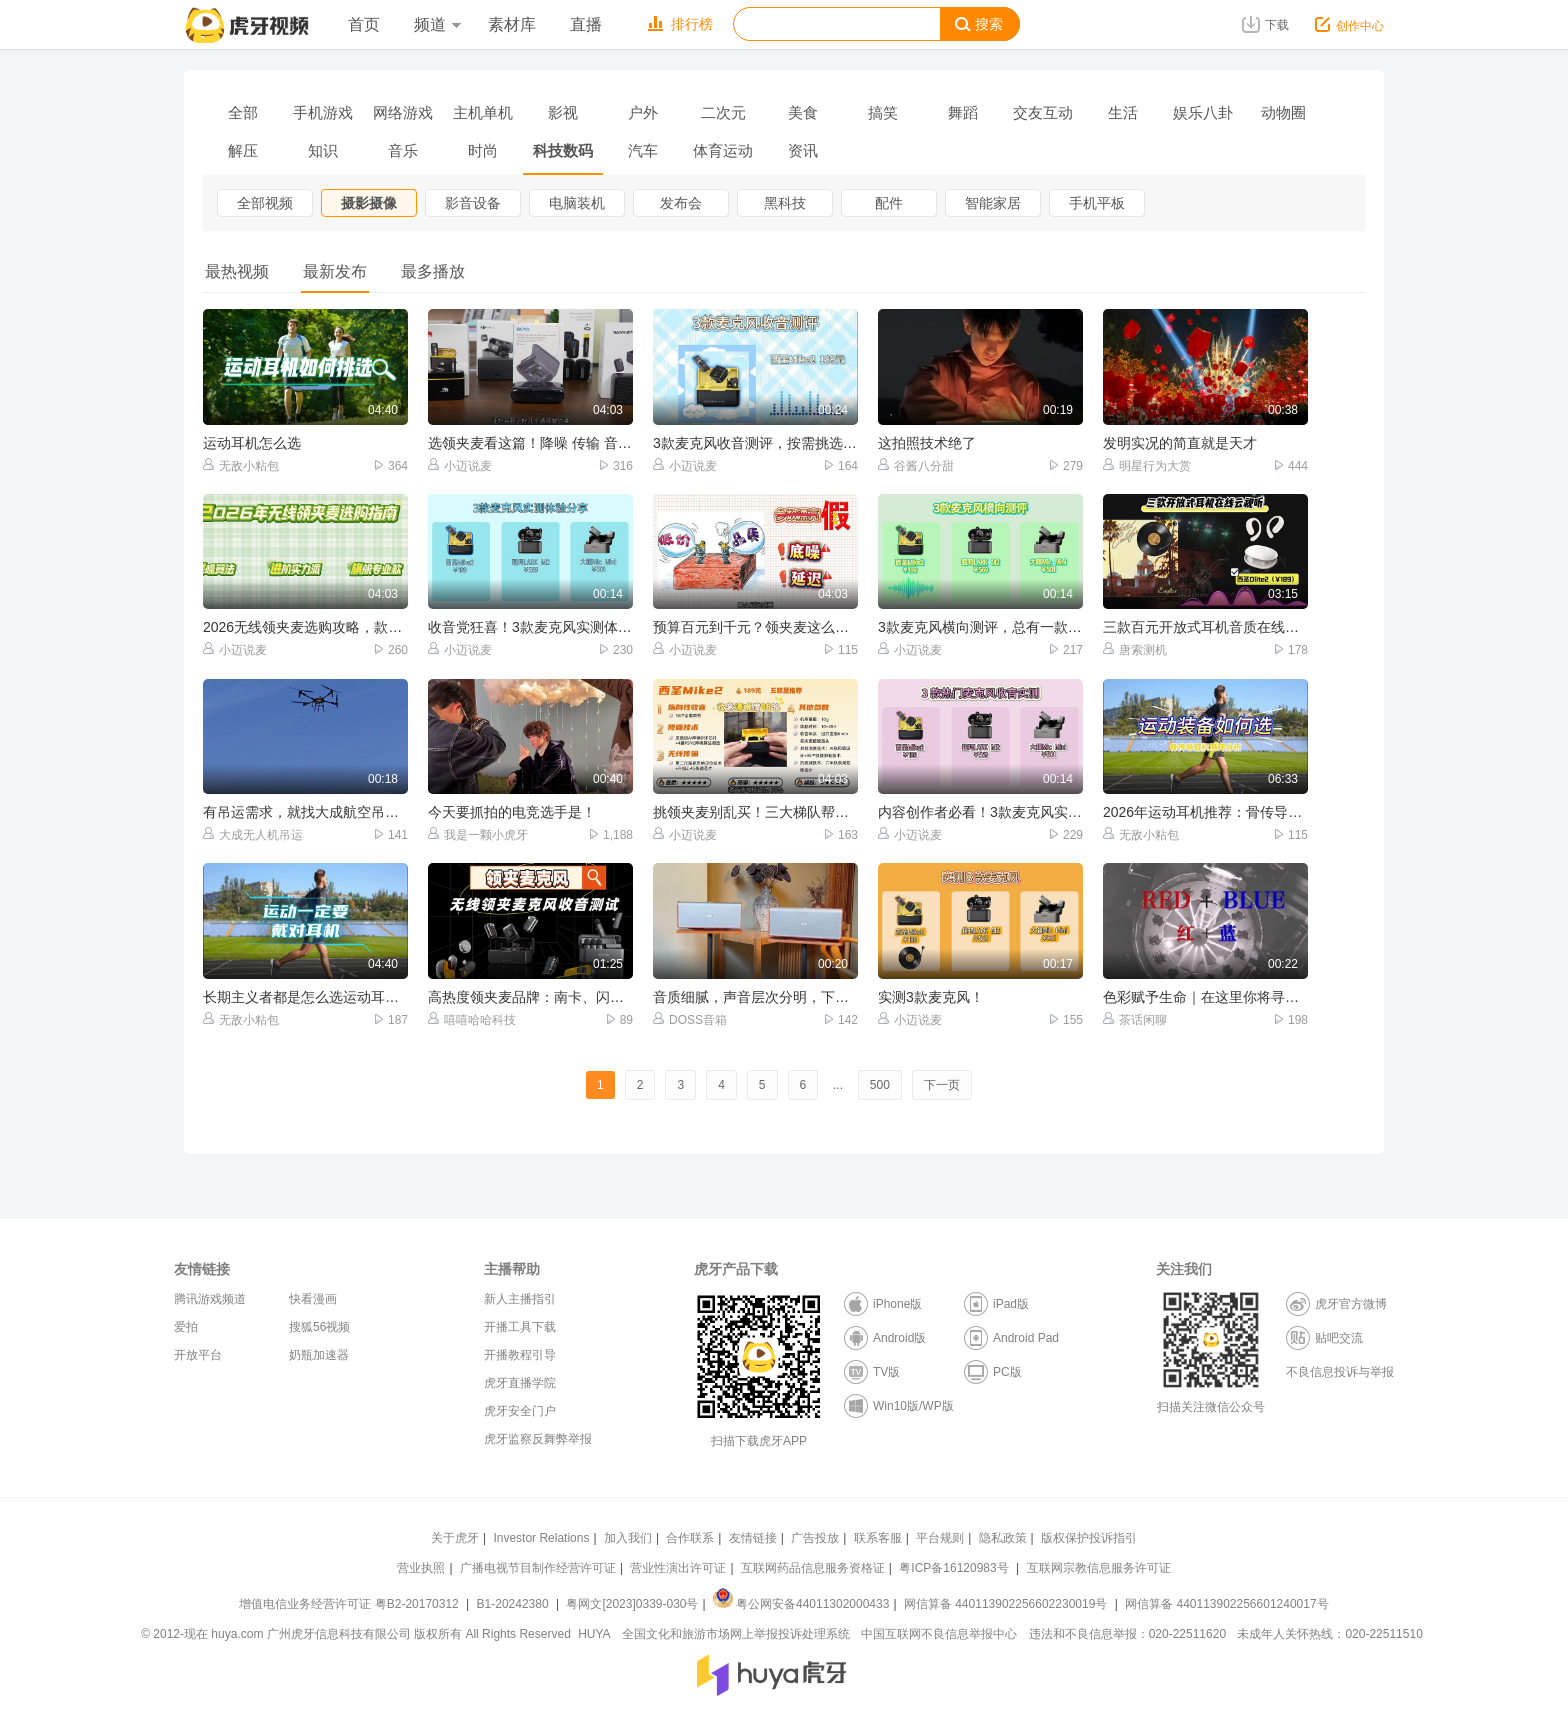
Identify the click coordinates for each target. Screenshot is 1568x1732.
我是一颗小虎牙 (478, 834)
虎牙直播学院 (520, 1383)
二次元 (723, 112)
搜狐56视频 (319, 1327)
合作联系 (690, 1538)
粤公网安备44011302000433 (801, 1604)
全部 (243, 112)
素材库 (512, 24)
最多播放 (433, 271)
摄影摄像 (369, 203)
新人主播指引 (520, 1299)
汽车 (643, 150)
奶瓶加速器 (319, 1355)
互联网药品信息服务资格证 (813, 1568)
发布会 (681, 203)
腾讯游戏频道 (210, 1299)
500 (880, 1085)
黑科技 (785, 203)
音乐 (403, 150)
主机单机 (483, 112)
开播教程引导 (520, 1355)
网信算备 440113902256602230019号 (1006, 1604)
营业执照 (421, 1568)
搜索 (979, 24)
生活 (1123, 112)
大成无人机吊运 (253, 834)
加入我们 (628, 1538)
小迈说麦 (460, 465)
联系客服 (878, 1538)
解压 (243, 150)
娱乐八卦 (1203, 112)
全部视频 (265, 203)
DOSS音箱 (690, 1019)
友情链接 (753, 1538)
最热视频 (237, 271)
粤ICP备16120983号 (953, 1568)
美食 (803, 112)
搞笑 (883, 112)
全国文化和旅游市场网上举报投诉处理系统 (736, 1634)
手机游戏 (323, 112)
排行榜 (680, 24)
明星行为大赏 (1147, 465)
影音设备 (473, 203)
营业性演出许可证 (678, 1568)
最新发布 (335, 271)
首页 (364, 24)
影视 (563, 112)
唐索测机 (1135, 649)
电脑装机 (577, 203)
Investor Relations (541, 1538)
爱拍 (186, 1327)
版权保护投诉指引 (1089, 1538)
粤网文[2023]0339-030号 (632, 1604)
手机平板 (1097, 203)
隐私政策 (1003, 1538)
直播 (586, 24)
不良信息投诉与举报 (1340, 1372)
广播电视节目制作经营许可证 (538, 1568)
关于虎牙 (455, 1538)
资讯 (803, 150)
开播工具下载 (520, 1327)
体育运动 (723, 150)
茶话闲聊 (1135, 1019)
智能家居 (993, 203)
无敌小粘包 (241, 465)
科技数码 (563, 150)
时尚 (483, 150)
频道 (437, 24)
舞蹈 (963, 112)
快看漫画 (313, 1299)
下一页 (942, 1085)
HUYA (594, 1634)
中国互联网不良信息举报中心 (939, 1634)
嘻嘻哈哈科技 (472, 1019)
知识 (323, 150)
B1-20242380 (514, 1604)
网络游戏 (403, 112)
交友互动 (1043, 112)
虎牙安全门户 (520, 1411)
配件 (889, 203)
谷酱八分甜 (916, 465)
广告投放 (815, 1538)
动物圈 (1283, 112)
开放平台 (198, 1355)
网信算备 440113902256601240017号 (1226, 1604)
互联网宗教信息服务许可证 (1099, 1568)
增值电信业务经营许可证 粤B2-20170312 (350, 1604)
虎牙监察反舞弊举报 (538, 1439)
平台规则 (940, 1538)
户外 (643, 112)
